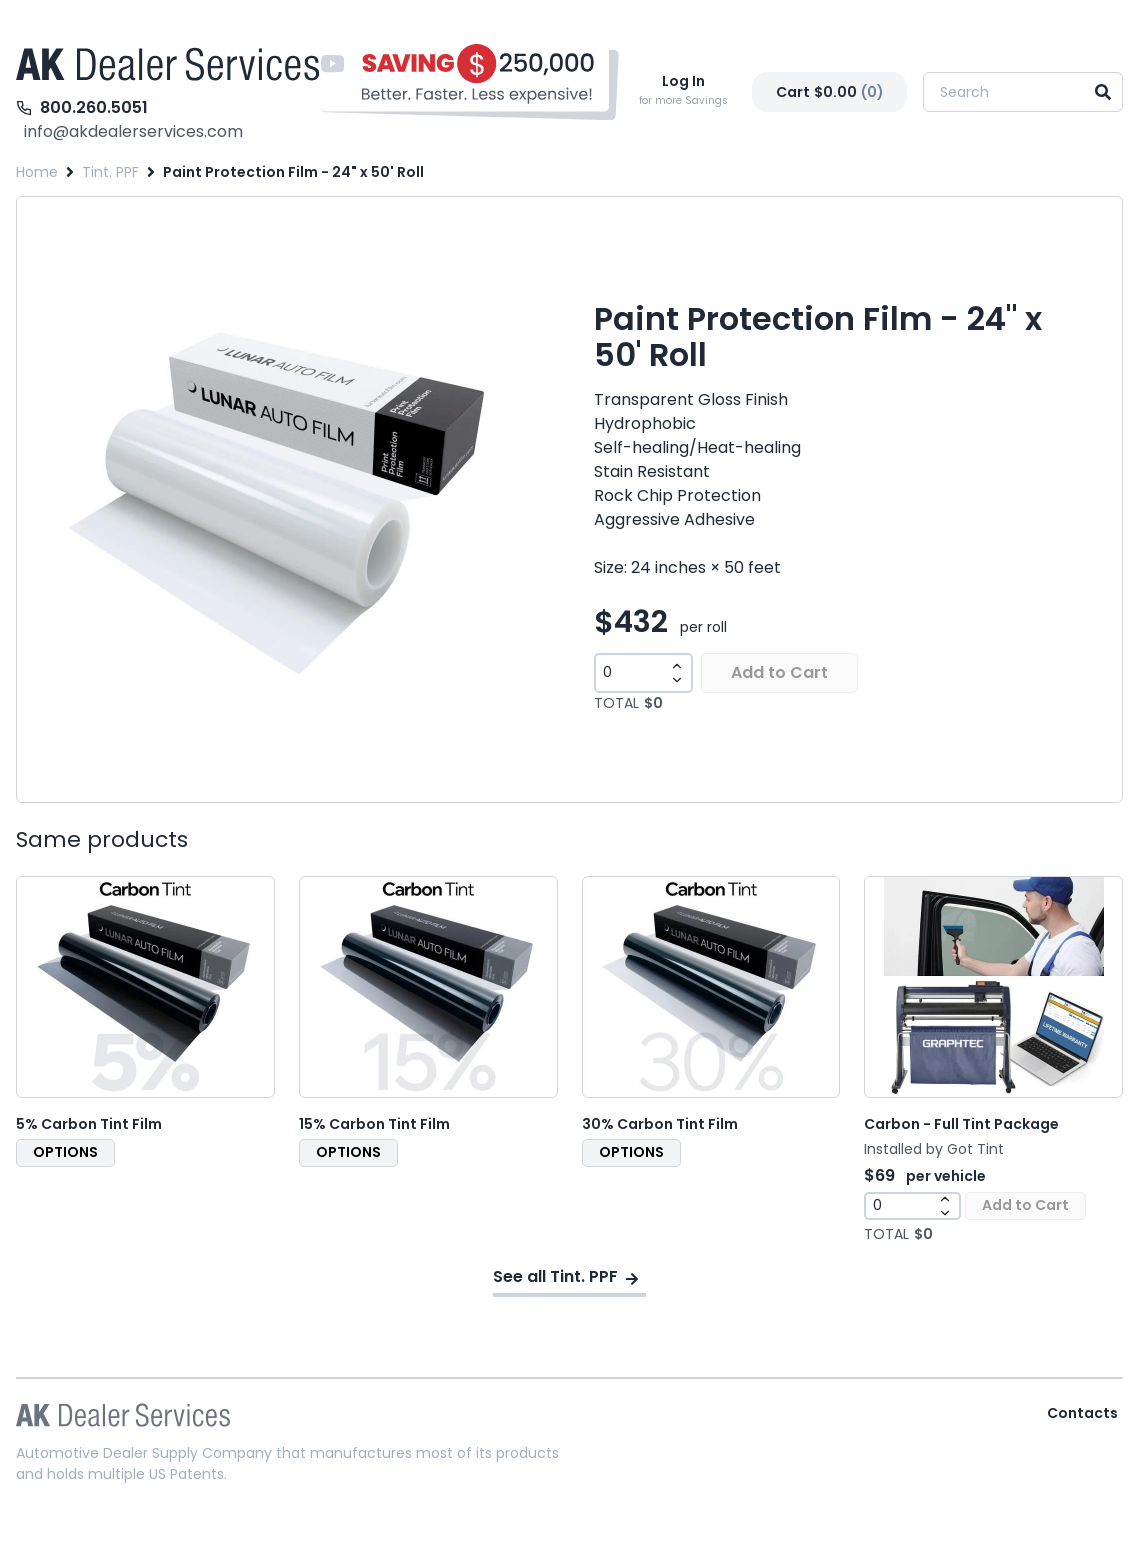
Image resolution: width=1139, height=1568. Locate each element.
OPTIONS (65, 1152)
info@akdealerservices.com (133, 131)
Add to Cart (779, 672)
